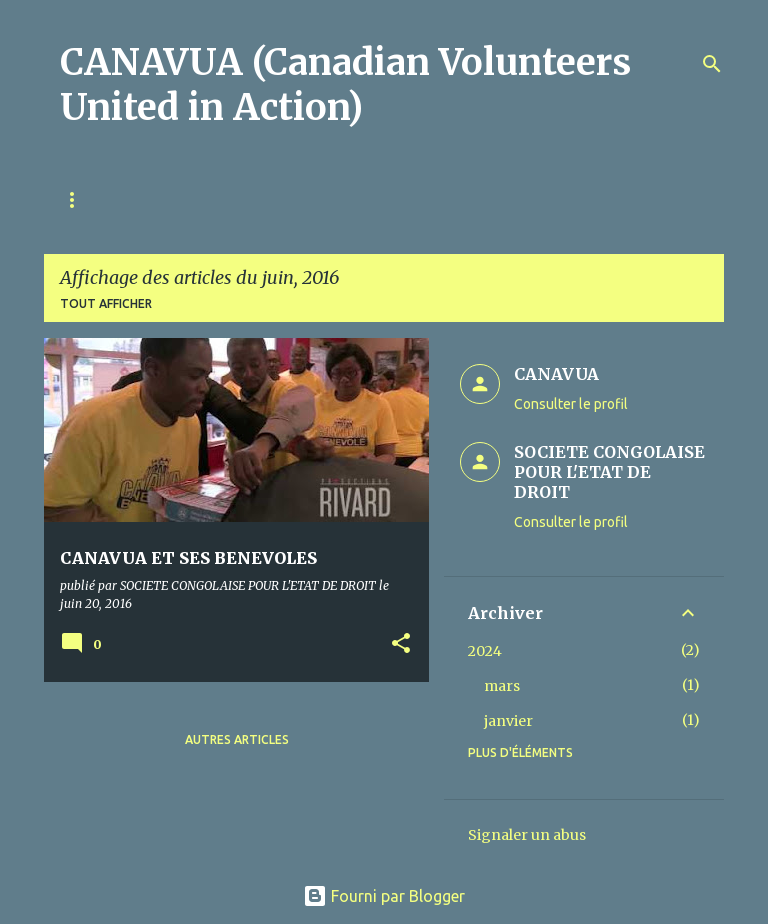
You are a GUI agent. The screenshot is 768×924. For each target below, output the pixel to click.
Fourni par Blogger (384, 896)
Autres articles (237, 739)
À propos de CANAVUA (215, 199)
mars (502, 686)
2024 (485, 651)
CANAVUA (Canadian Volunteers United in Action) (345, 85)
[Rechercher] (712, 64)
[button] (401, 644)
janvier (508, 721)
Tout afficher (106, 303)
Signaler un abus (527, 835)
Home (79, 199)
